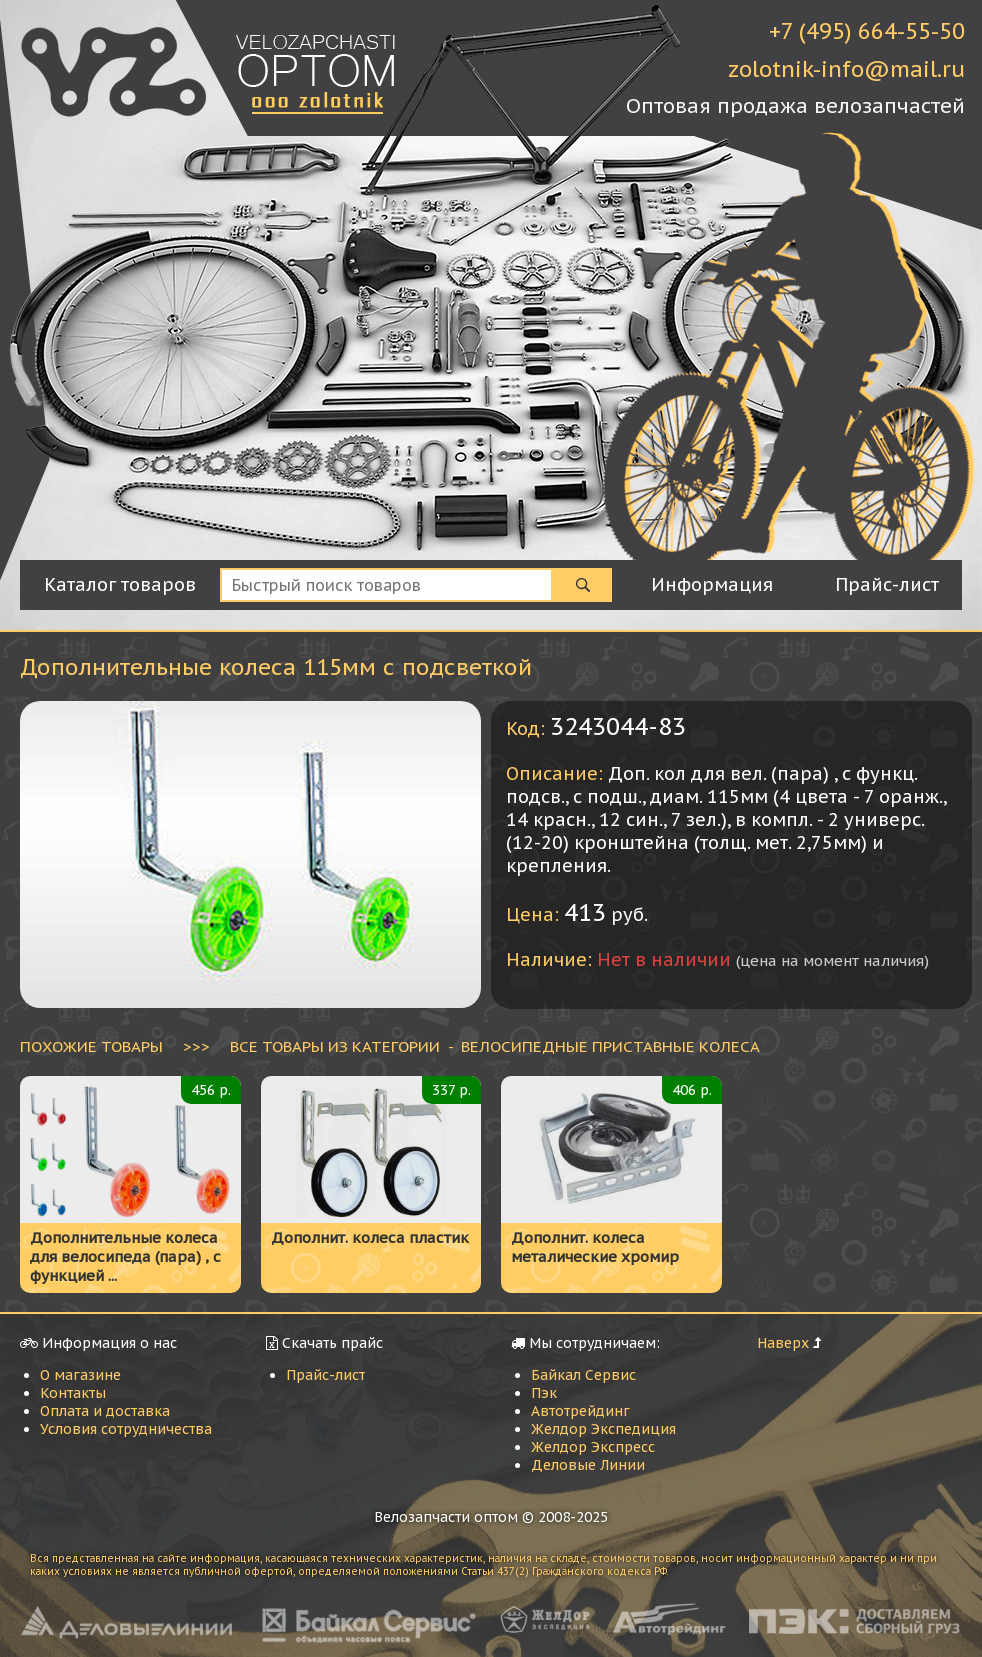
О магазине (80, 1375)
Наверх (783, 1343)
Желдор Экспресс (593, 1447)
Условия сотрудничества (126, 1429)
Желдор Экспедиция (603, 1429)
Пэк (544, 1393)
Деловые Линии (588, 1465)
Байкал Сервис (583, 1375)
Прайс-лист (325, 1375)
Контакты (73, 1393)
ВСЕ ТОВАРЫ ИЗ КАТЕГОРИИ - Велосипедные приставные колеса (495, 1046)
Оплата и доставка (105, 1411)
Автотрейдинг (580, 1411)
